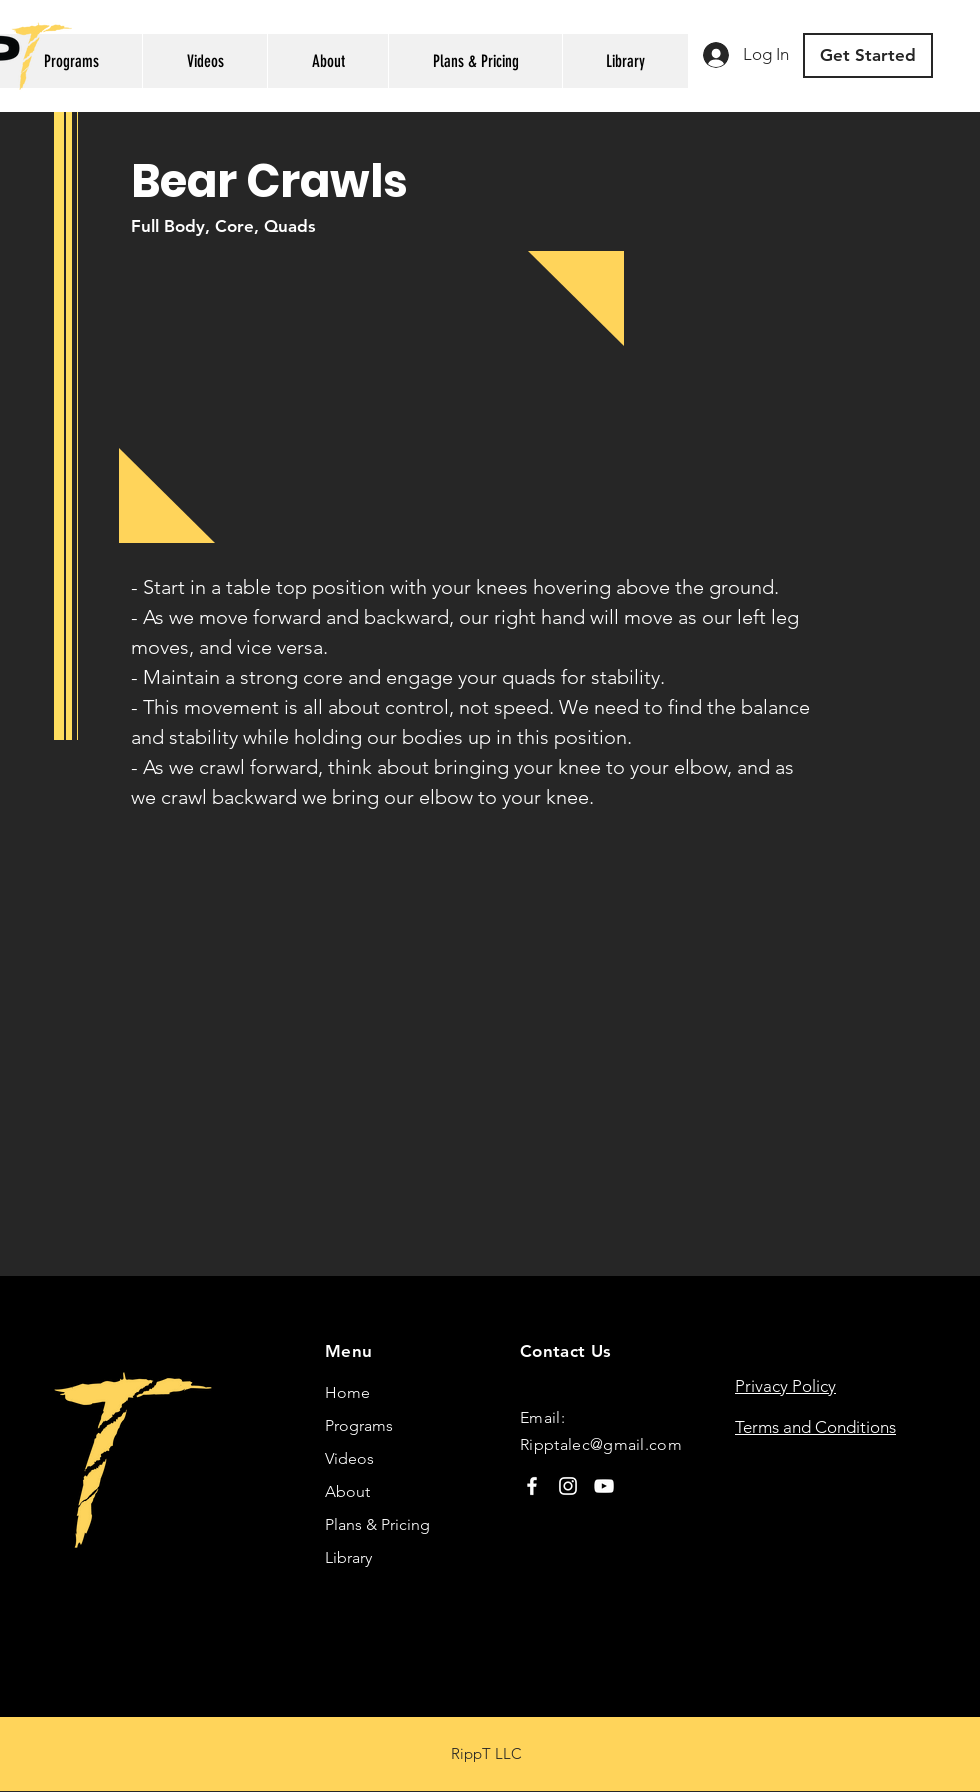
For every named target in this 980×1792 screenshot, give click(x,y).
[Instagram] (568, 1486)
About (347, 1491)
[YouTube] (604, 1486)
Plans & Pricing (377, 1524)
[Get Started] (868, 55)
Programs (359, 1425)
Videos (349, 1458)
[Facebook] (532, 1486)
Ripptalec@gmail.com (601, 1444)
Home (347, 1392)
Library (348, 1557)
